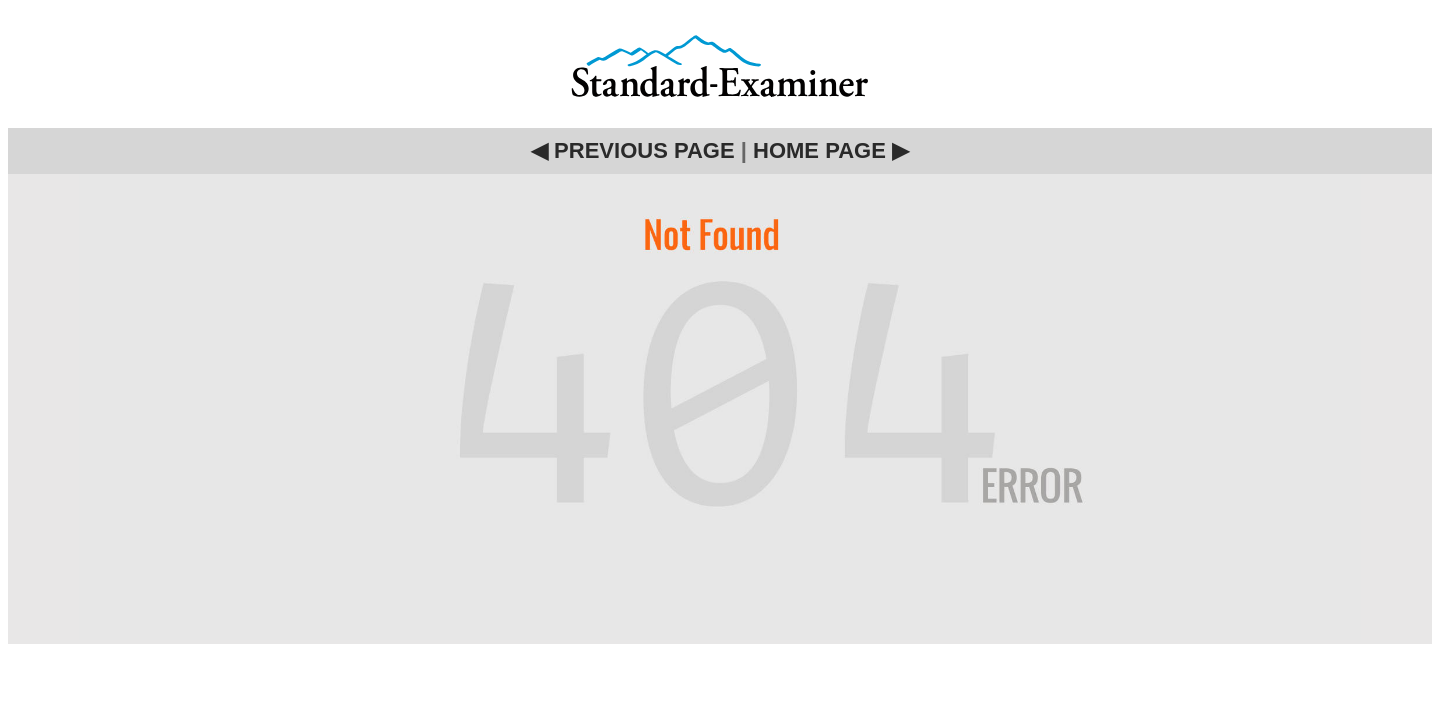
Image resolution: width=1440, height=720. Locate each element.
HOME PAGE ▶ (831, 150)
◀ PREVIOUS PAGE (633, 150)
